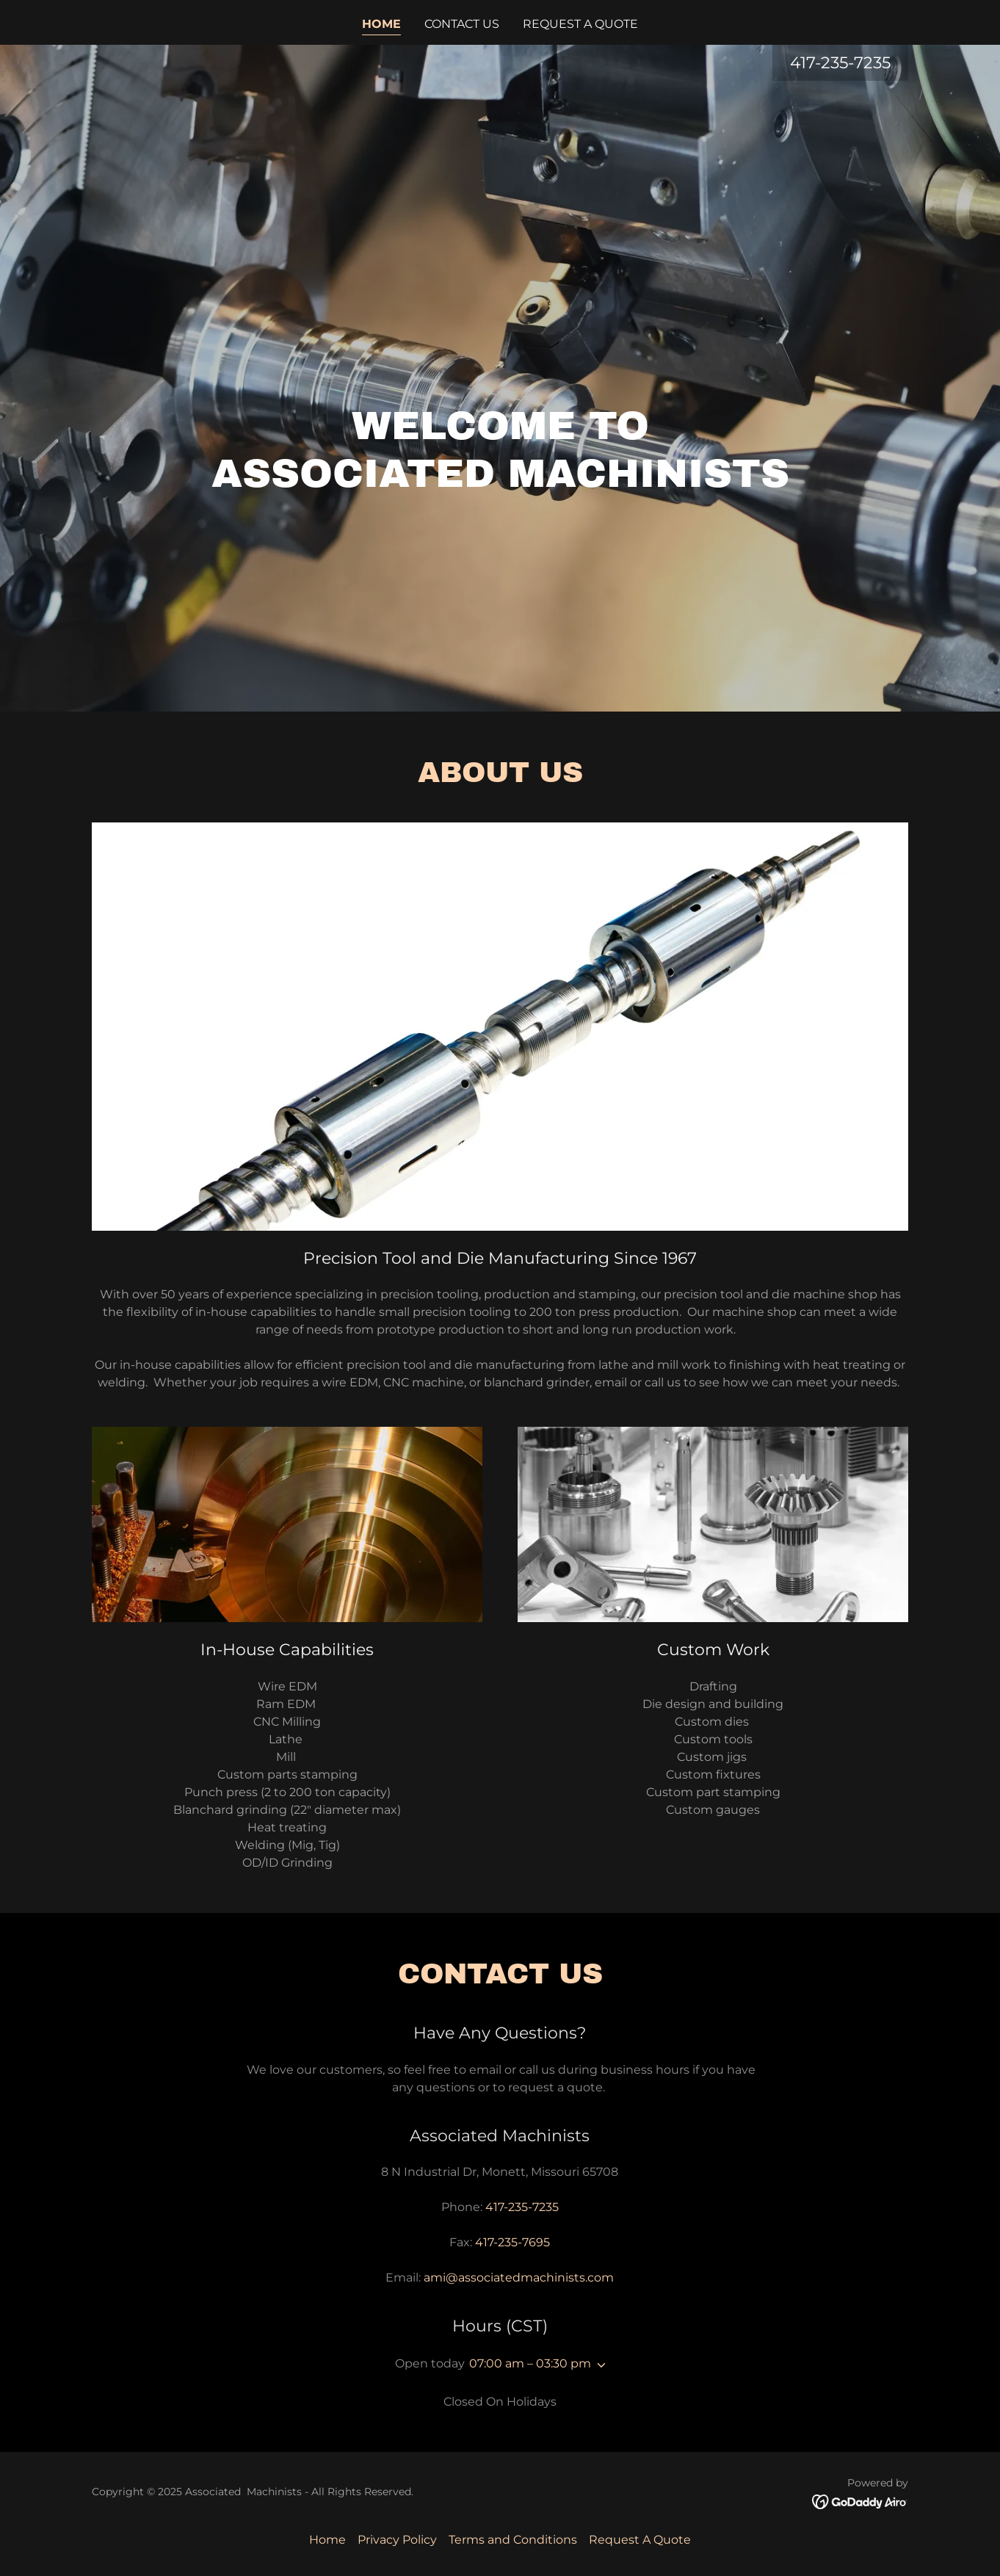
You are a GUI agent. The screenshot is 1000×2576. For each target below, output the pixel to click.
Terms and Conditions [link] (513, 2540)
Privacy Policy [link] (397, 2540)
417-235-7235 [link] (840, 63)
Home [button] (327, 2540)
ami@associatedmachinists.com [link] (519, 2277)
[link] (860, 2501)
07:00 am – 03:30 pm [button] (530, 2363)
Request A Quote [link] (580, 24)
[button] (598, 2365)
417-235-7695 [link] (512, 2242)
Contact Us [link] (461, 24)
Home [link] (381, 24)
